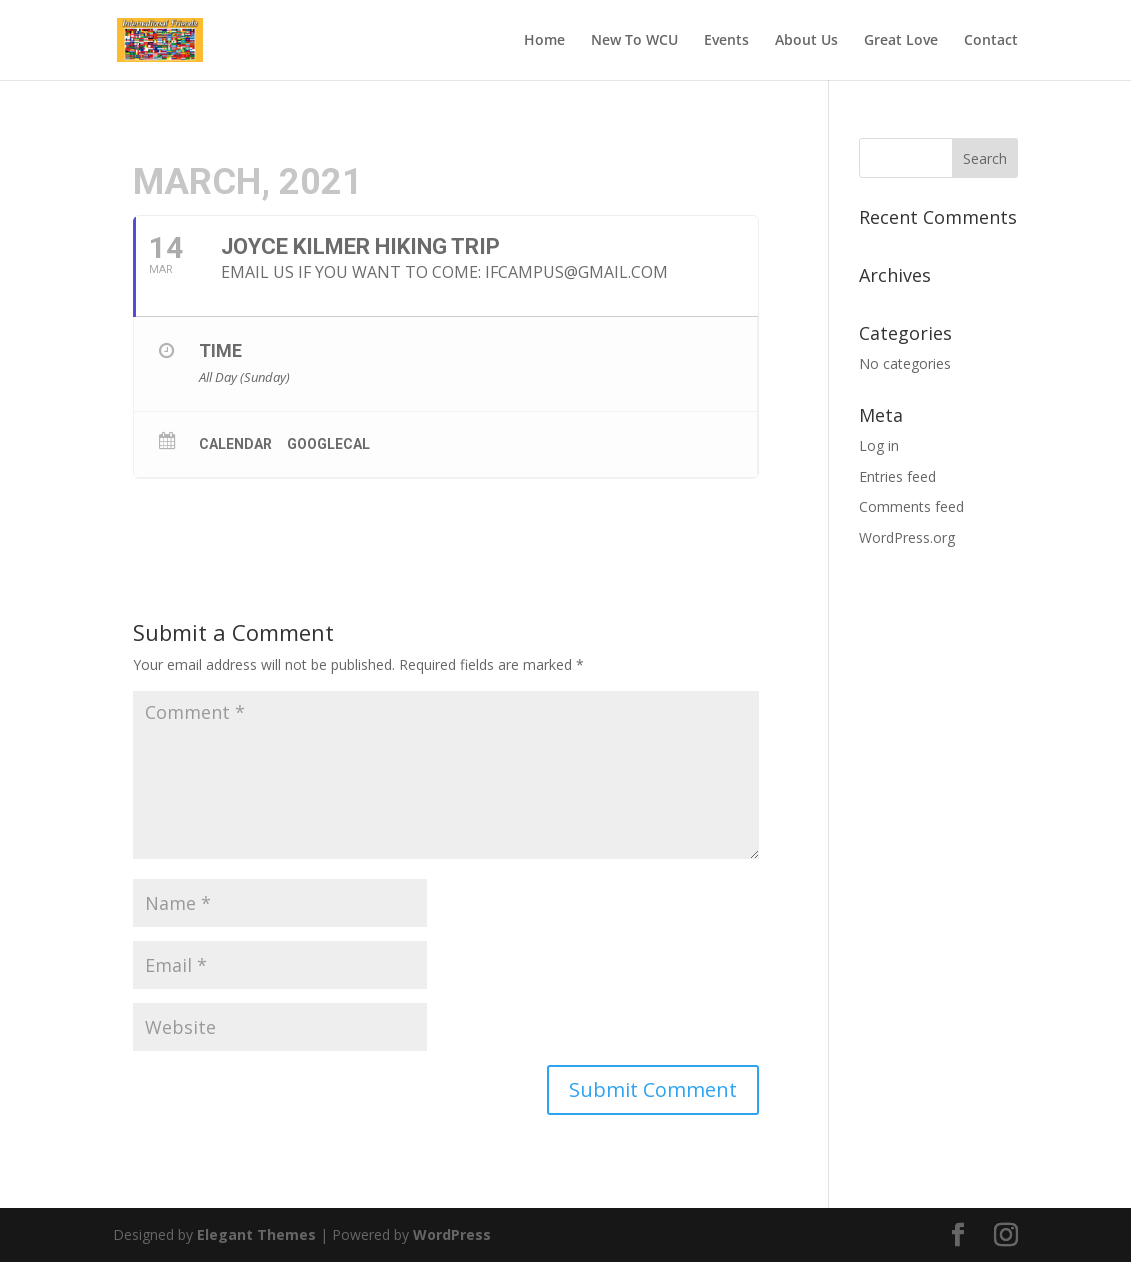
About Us (806, 41)
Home (544, 41)
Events (726, 41)
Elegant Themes (256, 1234)
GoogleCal (328, 444)
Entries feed (897, 476)
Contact (991, 41)
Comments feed (911, 506)
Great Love (901, 41)
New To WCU (634, 41)
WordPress (452, 1234)
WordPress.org (907, 537)
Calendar (235, 444)
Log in (879, 445)
